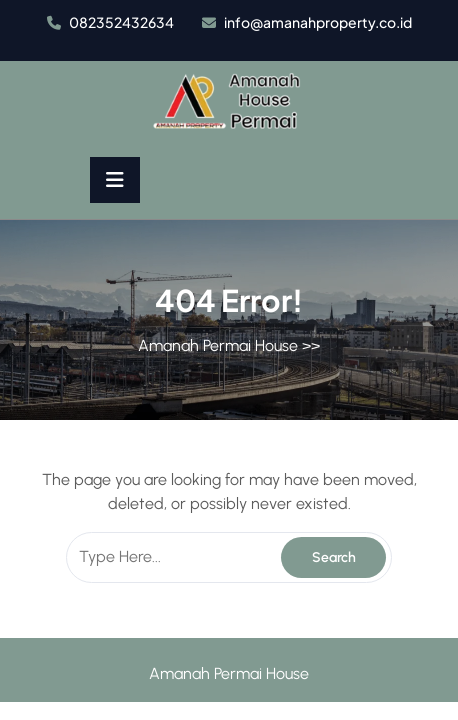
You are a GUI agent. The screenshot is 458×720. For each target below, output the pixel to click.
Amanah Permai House (218, 345)
